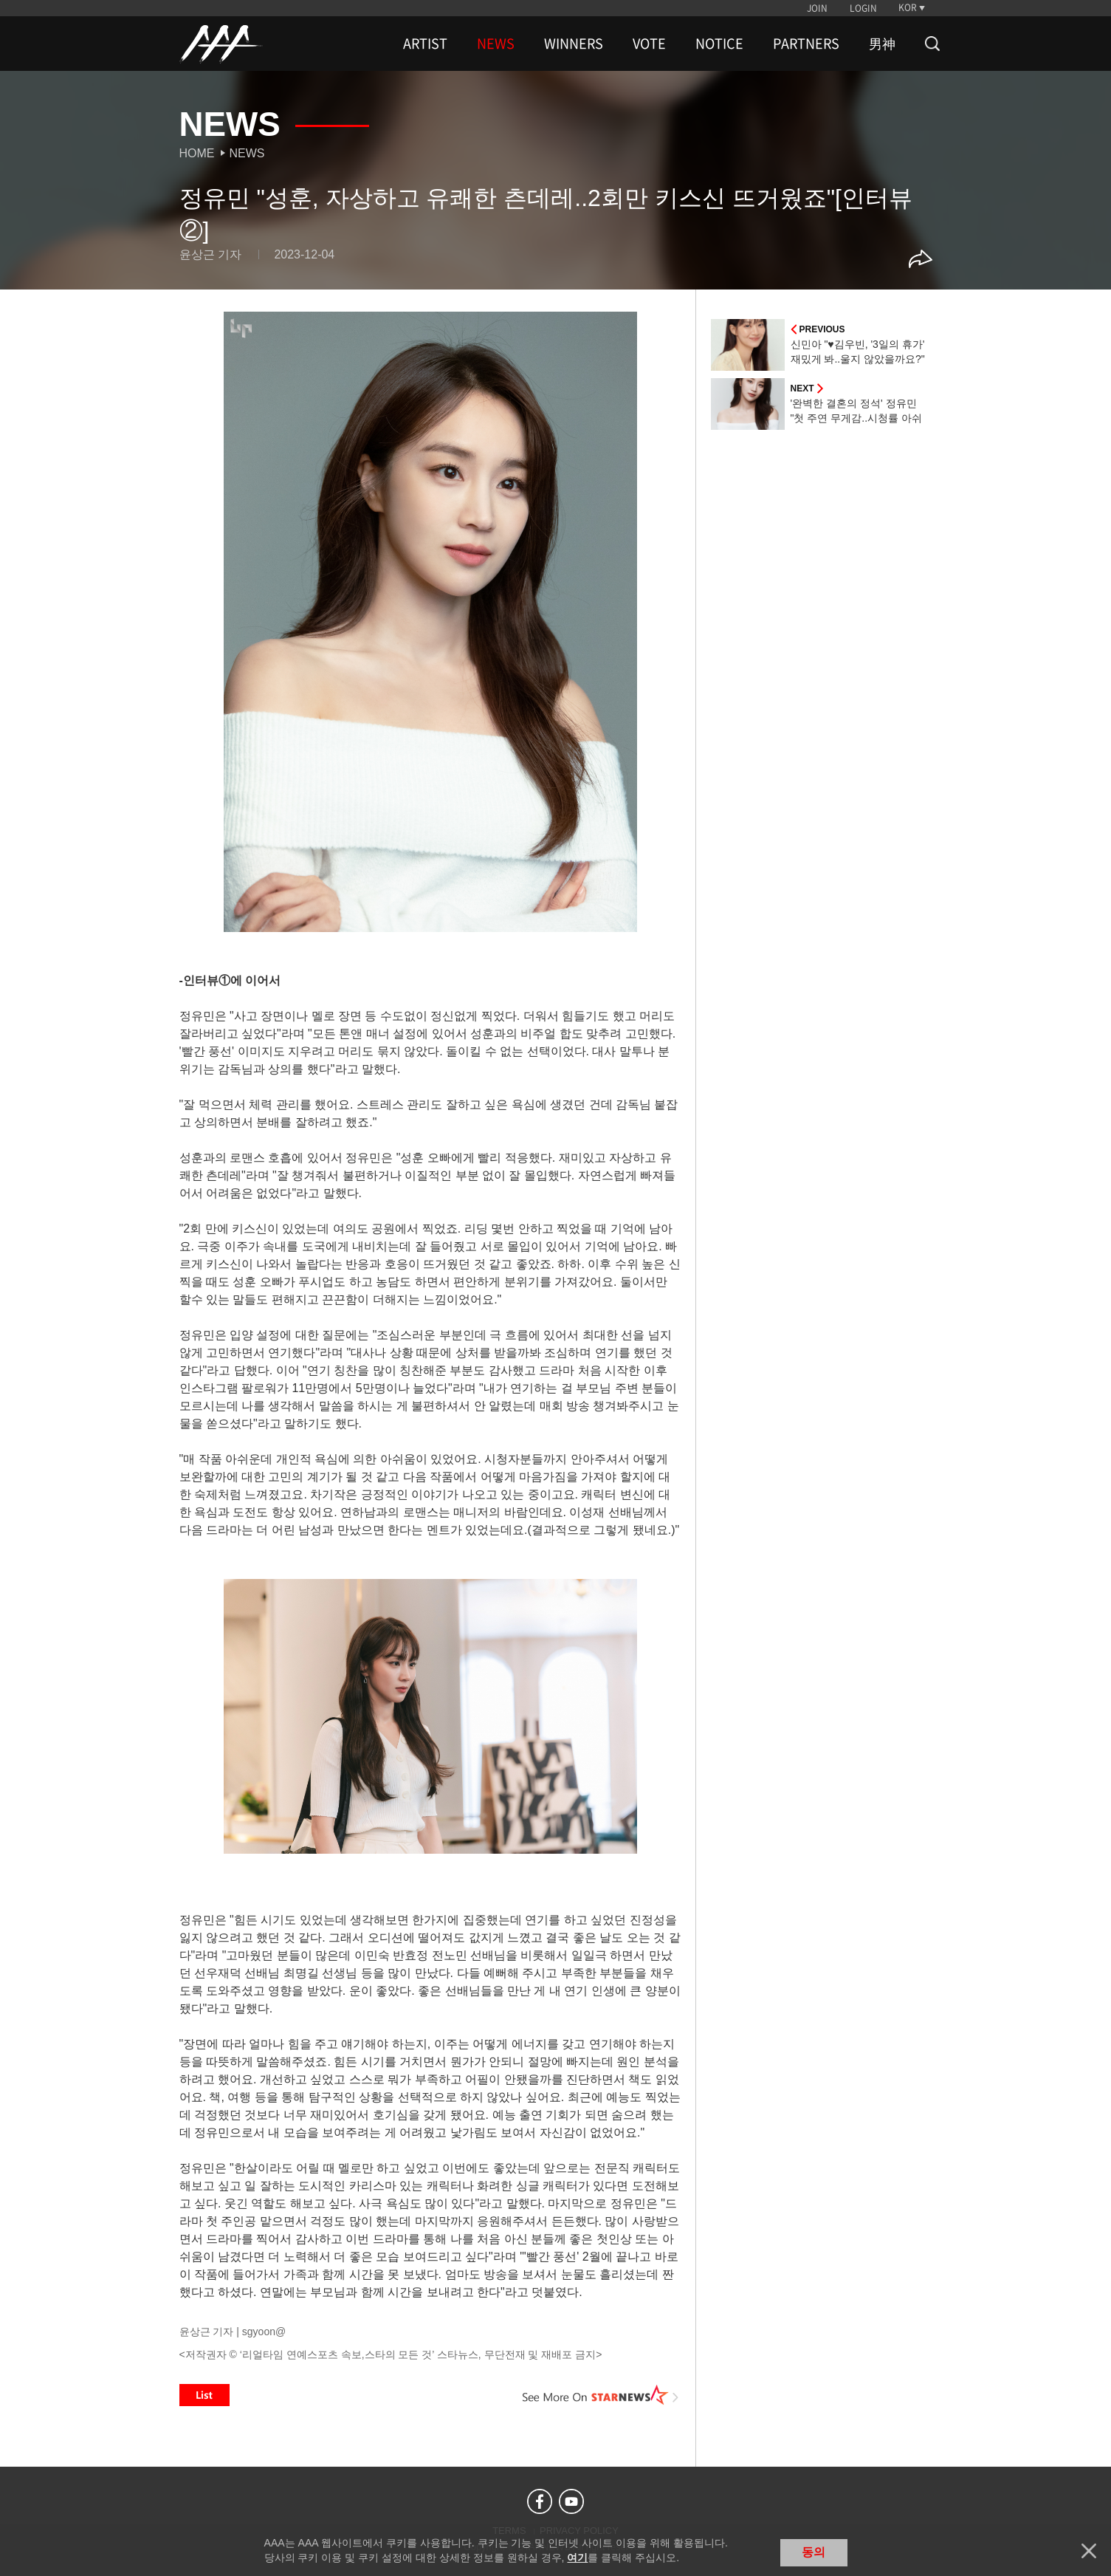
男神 (882, 43)
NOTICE (719, 43)
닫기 (1088, 2551)
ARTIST (425, 43)
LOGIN (863, 8)
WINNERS (573, 43)
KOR (907, 7)
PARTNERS (806, 43)
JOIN (817, 8)
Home (197, 153)
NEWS (496, 43)
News (247, 153)
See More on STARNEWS (600, 2395)
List (204, 2395)
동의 (813, 2552)
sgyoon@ (264, 2331)
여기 (577, 2557)
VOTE (649, 43)
